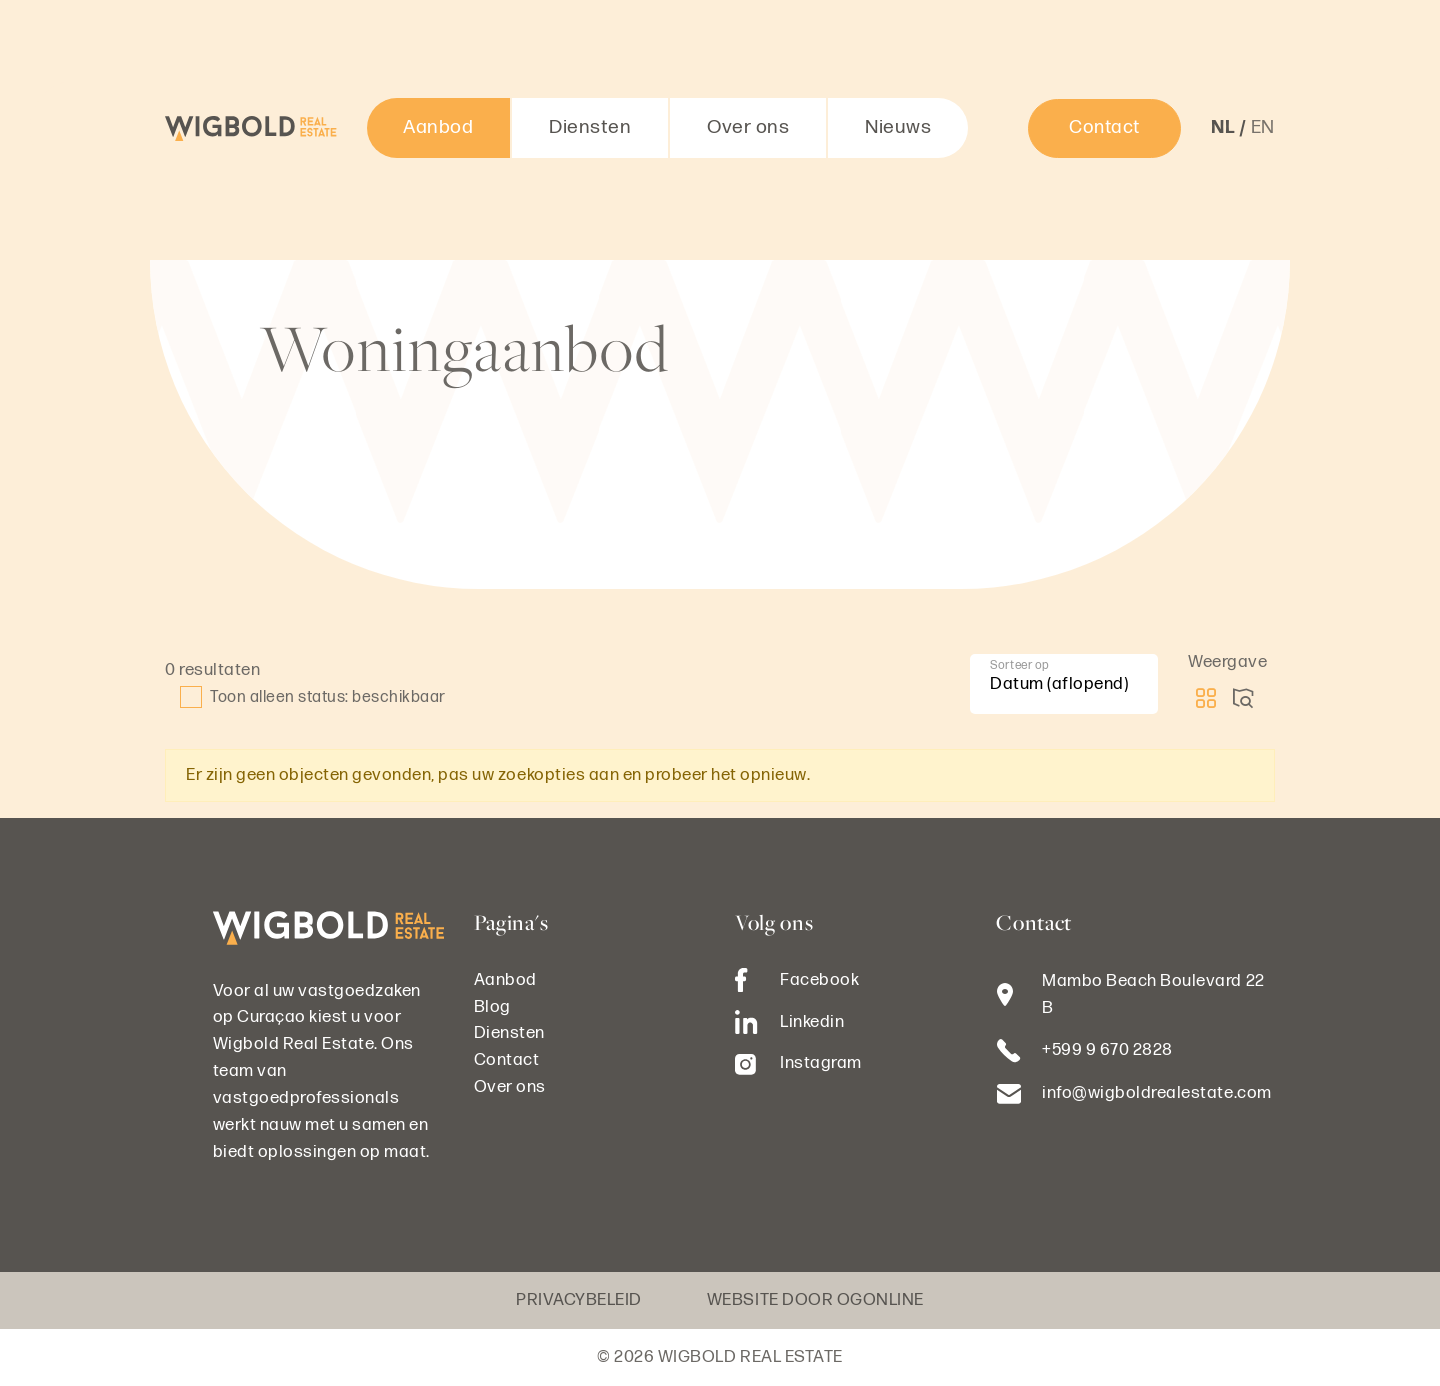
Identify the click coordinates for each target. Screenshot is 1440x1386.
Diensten (590, 127)
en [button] (1263, 127)
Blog (492, 1007)
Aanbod (438, 127)
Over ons (748, 127)
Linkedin (789, 1022)
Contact (1104, 127)
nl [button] (1222, 127)
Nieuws (898, 127)
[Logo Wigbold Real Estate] (251, 128)
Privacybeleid (579, 1300)
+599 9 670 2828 (1107, 1050)
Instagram (798, 1063)
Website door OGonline (815, 1300)
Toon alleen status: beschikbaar (313, 697)
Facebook (797, 980)
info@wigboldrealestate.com (1156, 1093)
